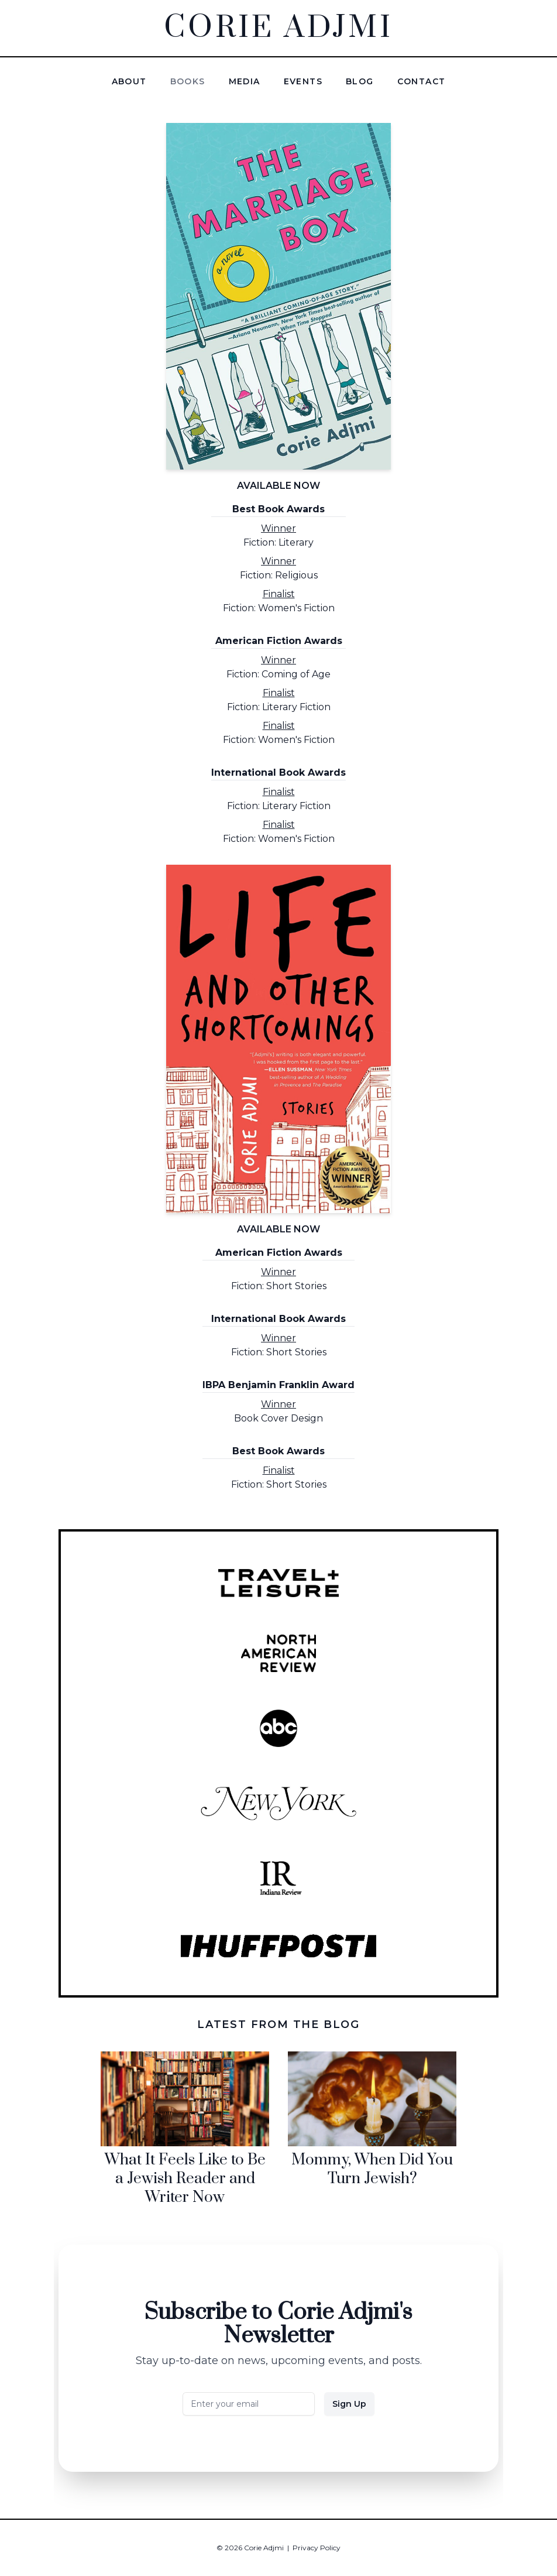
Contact (421, 81)
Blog (360, 81)
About (129, 81)
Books (187, 81)
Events (303, 81)
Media (244, 81)
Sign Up (349, 2404)
